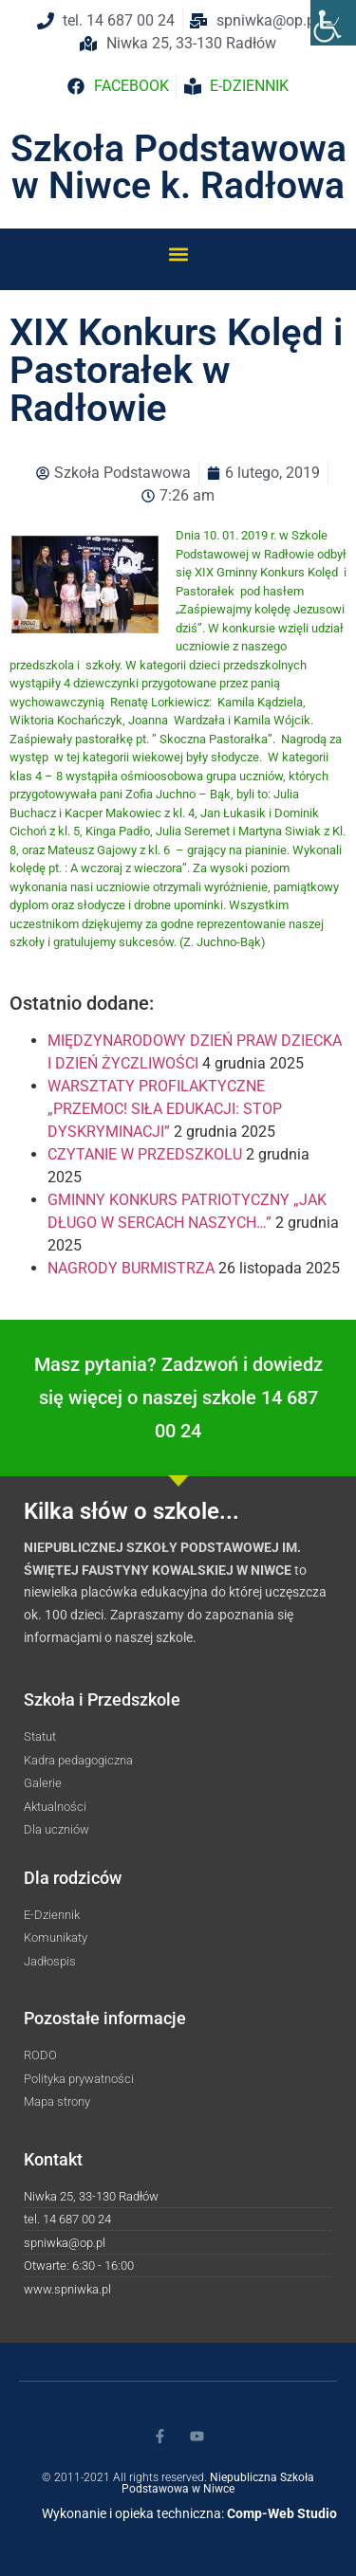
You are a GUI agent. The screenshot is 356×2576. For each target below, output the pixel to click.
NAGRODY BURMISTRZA (131, 1268)
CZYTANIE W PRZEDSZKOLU (144, 1154)
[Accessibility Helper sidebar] (333, 23)
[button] (178, 253)
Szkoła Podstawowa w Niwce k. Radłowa (178, 167)
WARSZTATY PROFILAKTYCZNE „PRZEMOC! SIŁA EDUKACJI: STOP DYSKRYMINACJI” (164, 1109)
